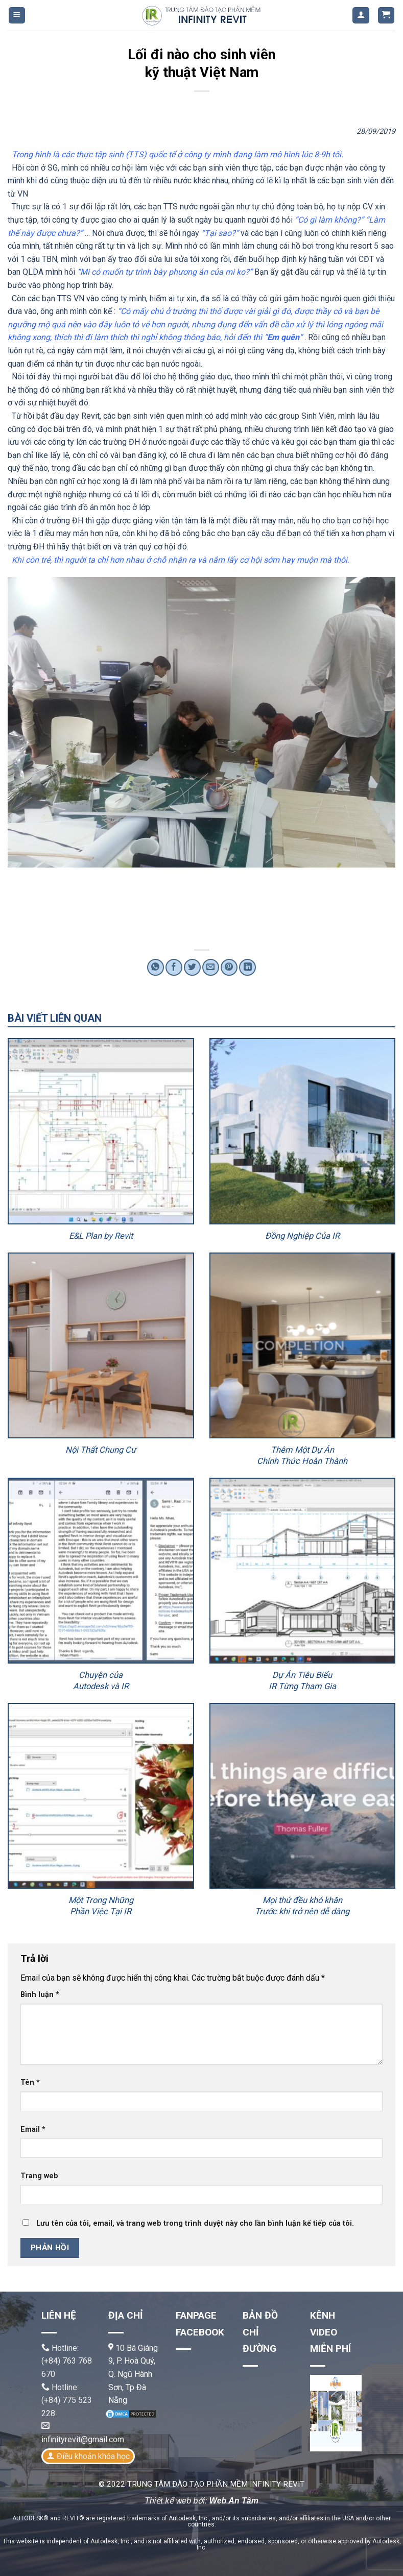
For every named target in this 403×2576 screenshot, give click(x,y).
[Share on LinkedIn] (247, 967)
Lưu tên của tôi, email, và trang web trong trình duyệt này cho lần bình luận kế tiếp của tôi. (195, 2223)
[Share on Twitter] (192, 967)
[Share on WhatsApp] (155, 967)
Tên (30, 2082)
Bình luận (39, 1994)
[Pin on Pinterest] (229, 967)
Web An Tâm (233, 2500)
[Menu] (17, 15)
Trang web (39, 2176)
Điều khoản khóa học (93, 2456)
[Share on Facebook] (173, 967)
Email (32, 2129)
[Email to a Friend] (210, 967)
